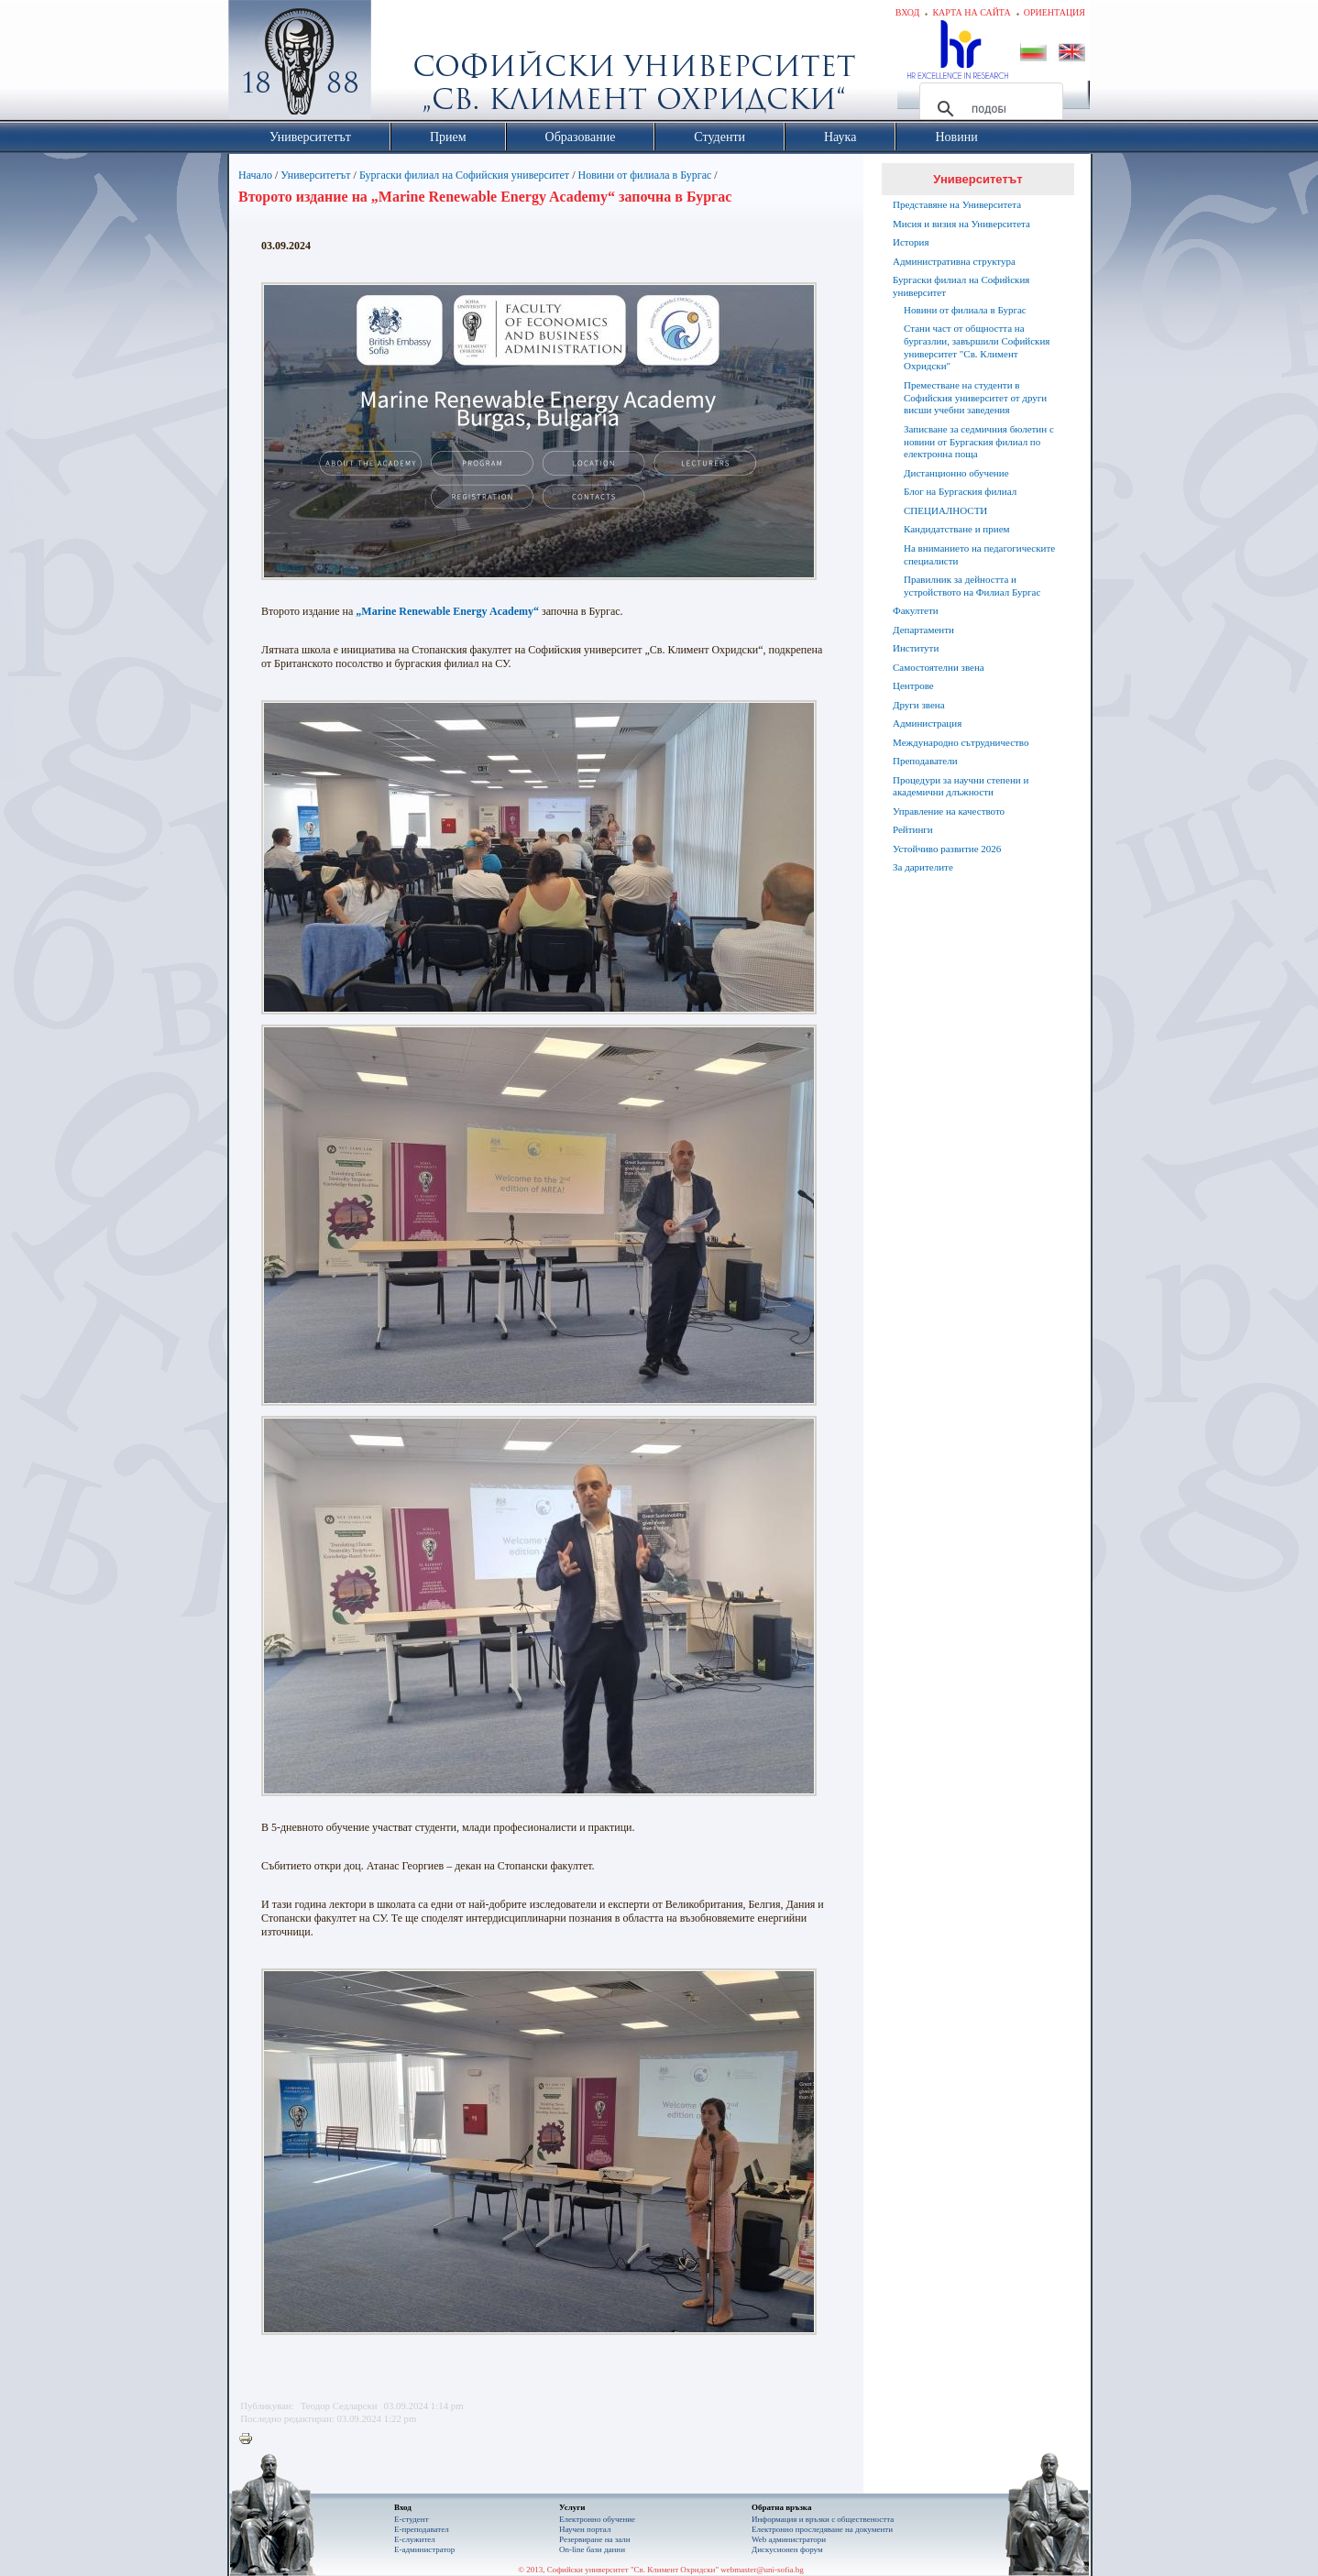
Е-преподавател (421, 2529)
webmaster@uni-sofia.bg (762, 2569)
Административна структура (954, 261)
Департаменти (923, 629)
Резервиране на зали (595, 2539)
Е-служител (414, 2539)
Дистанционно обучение (956, 472)
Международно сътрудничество (960, 742)
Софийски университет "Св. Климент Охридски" (403, 64)
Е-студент (411, 2519)
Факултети (916, 610)
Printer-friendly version (250, 2439)
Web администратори (789, 2539)
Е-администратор (424, 2549)
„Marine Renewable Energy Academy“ (447, 611)
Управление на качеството (949, 811)
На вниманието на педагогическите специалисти (979, 554)
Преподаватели (925, 760)
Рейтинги (913, 829)
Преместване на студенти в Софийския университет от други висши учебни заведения (975, 397)
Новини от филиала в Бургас (644, 175)
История (910, 241)
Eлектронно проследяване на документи (822, 2529)
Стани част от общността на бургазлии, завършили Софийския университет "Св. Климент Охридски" (976, 347)
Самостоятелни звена (938, 667)
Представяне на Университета (957, 204)
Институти (916, 647)
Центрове (913, 685)
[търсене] (988, 109)
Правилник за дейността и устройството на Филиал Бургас (972, 585)
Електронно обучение (597, 2519)
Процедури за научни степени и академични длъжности (960, 786)
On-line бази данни (592, 2549)
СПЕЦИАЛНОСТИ (945, 510)
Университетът (315, 175)
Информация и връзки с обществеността (823, 2519)
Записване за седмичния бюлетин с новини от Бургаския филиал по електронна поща (979, 441)
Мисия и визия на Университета (961, 223)
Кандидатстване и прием (956, 528)
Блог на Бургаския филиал (960, 491)
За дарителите (923, 866)
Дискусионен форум (787, 2549)
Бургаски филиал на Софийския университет (464, 175)
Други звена (919, 704)
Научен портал (584, 2529)
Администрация (927, 723)
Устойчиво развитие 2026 (947, 848)
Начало (255, 175)
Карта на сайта (971, 12)
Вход (907, 12)
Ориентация (1054, 12)
